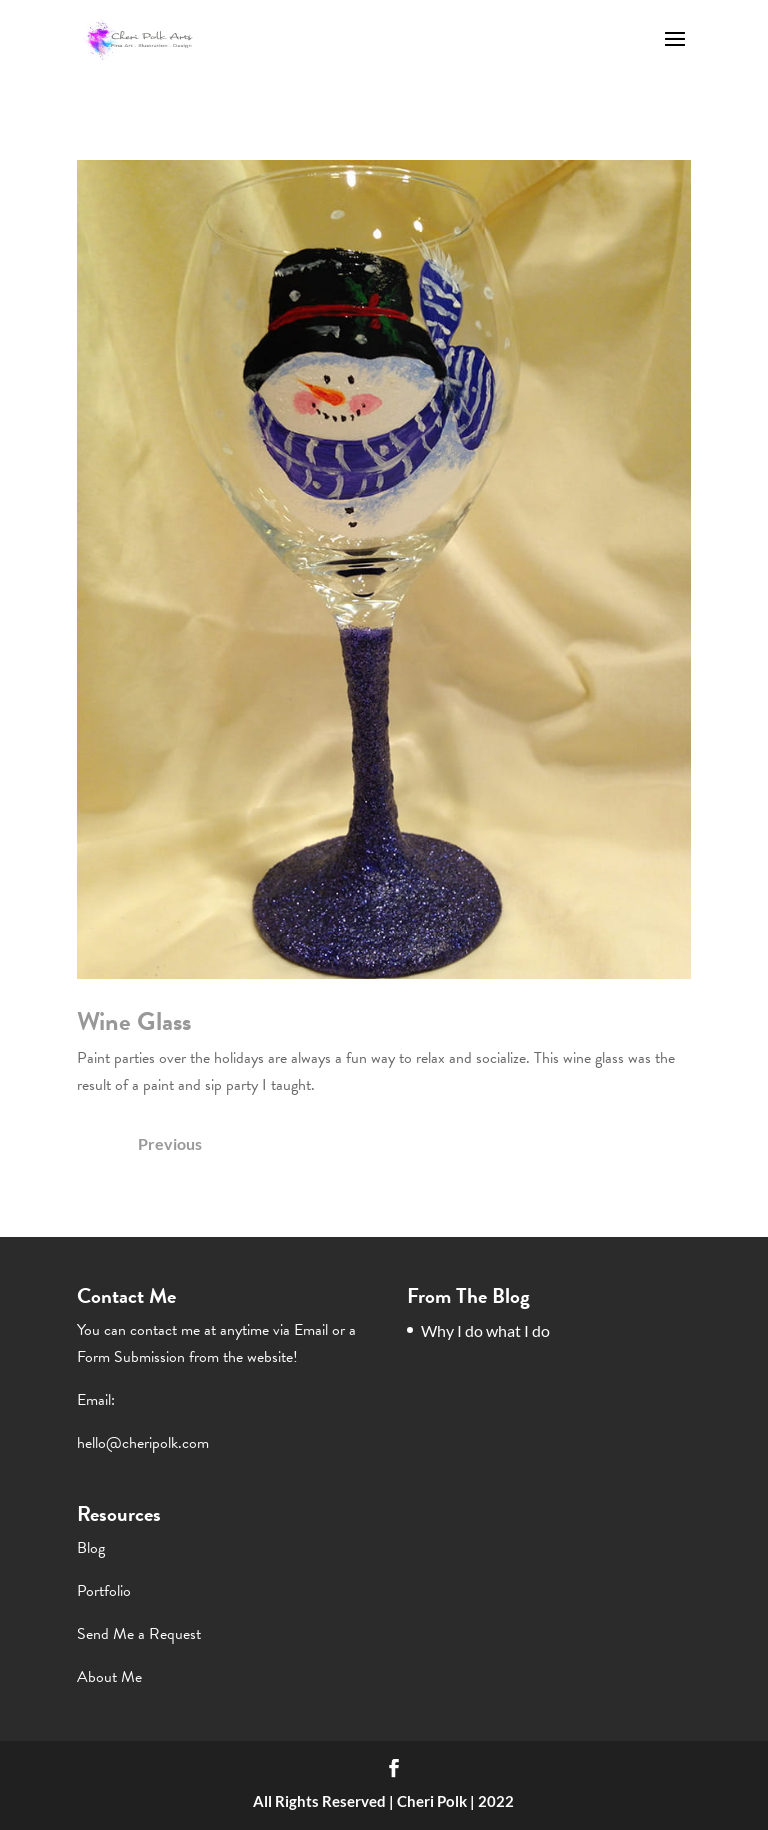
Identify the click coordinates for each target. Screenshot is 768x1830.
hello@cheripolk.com (143, 1443)
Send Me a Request (139, 1634)
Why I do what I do (485, 1330)
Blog (91, 1548)
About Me (109, 1677)
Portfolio (104, 1591)
